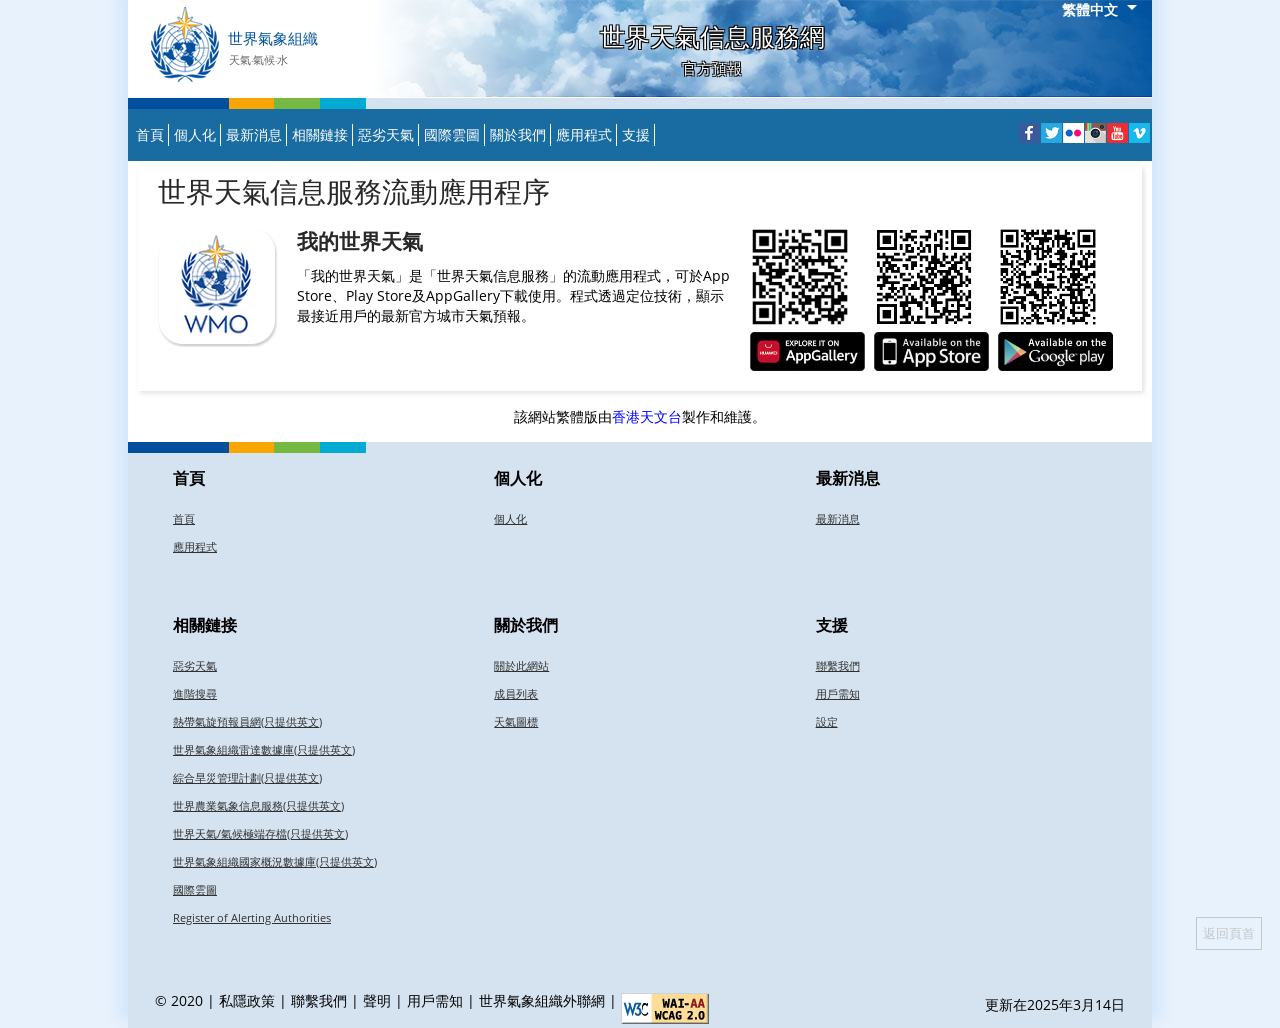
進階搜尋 (195, 693)
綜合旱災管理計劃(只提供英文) (247, 777)
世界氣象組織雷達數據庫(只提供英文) (264, 749)
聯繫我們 (838, 665)
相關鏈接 (320, 134)
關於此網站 (521, 665)
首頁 (150, 134)
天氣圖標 (516, 721)
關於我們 (518, 134)
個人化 (195, 134)
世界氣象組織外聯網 (542, 1000)
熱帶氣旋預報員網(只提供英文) (247, 721)
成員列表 (516, 693)
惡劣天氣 (386, 134)
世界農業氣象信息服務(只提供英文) (258, 805)
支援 (636, 134)
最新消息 (254, 134)
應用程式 (584, 134)
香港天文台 (647, 416)
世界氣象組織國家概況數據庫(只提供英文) (275, 861)
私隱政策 (247, 1000)
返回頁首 (1229, 933)
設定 (827, 721)
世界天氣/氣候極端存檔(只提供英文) (260, 833)
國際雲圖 (452, 134)
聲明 (377, 1000)
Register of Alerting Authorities (252, 917)
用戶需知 (838, 693)
